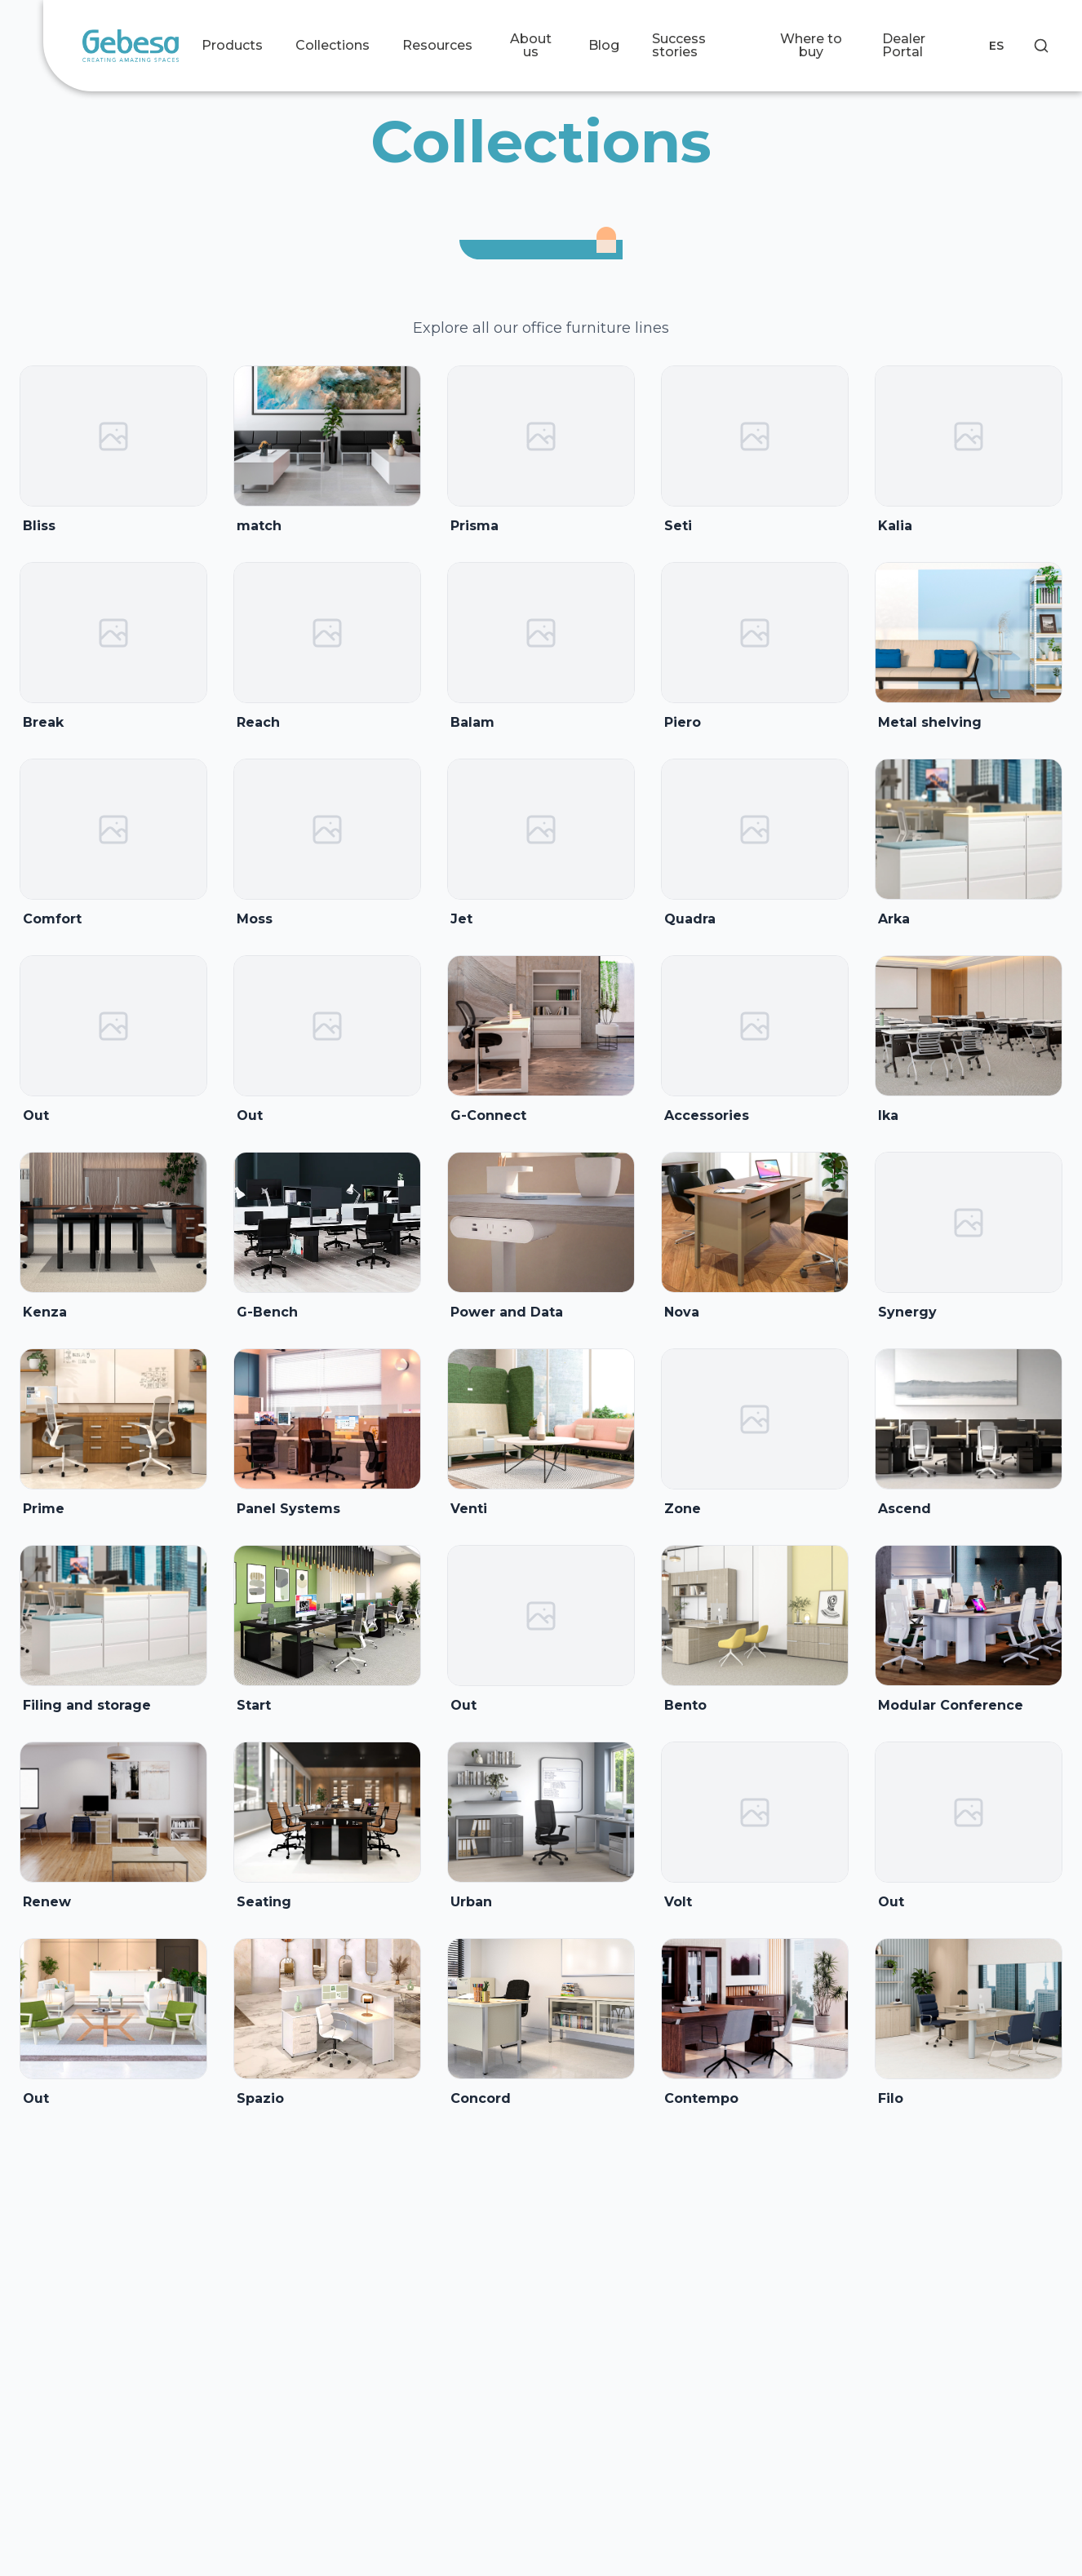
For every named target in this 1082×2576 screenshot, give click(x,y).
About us (531, 45)
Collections (332, 45)
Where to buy (811, 45)
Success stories (679, 45)
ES (996, 45)
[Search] (1041, 45)
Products (232, 45)
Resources (437, 45)
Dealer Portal (903, 45)
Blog (603, 45)
